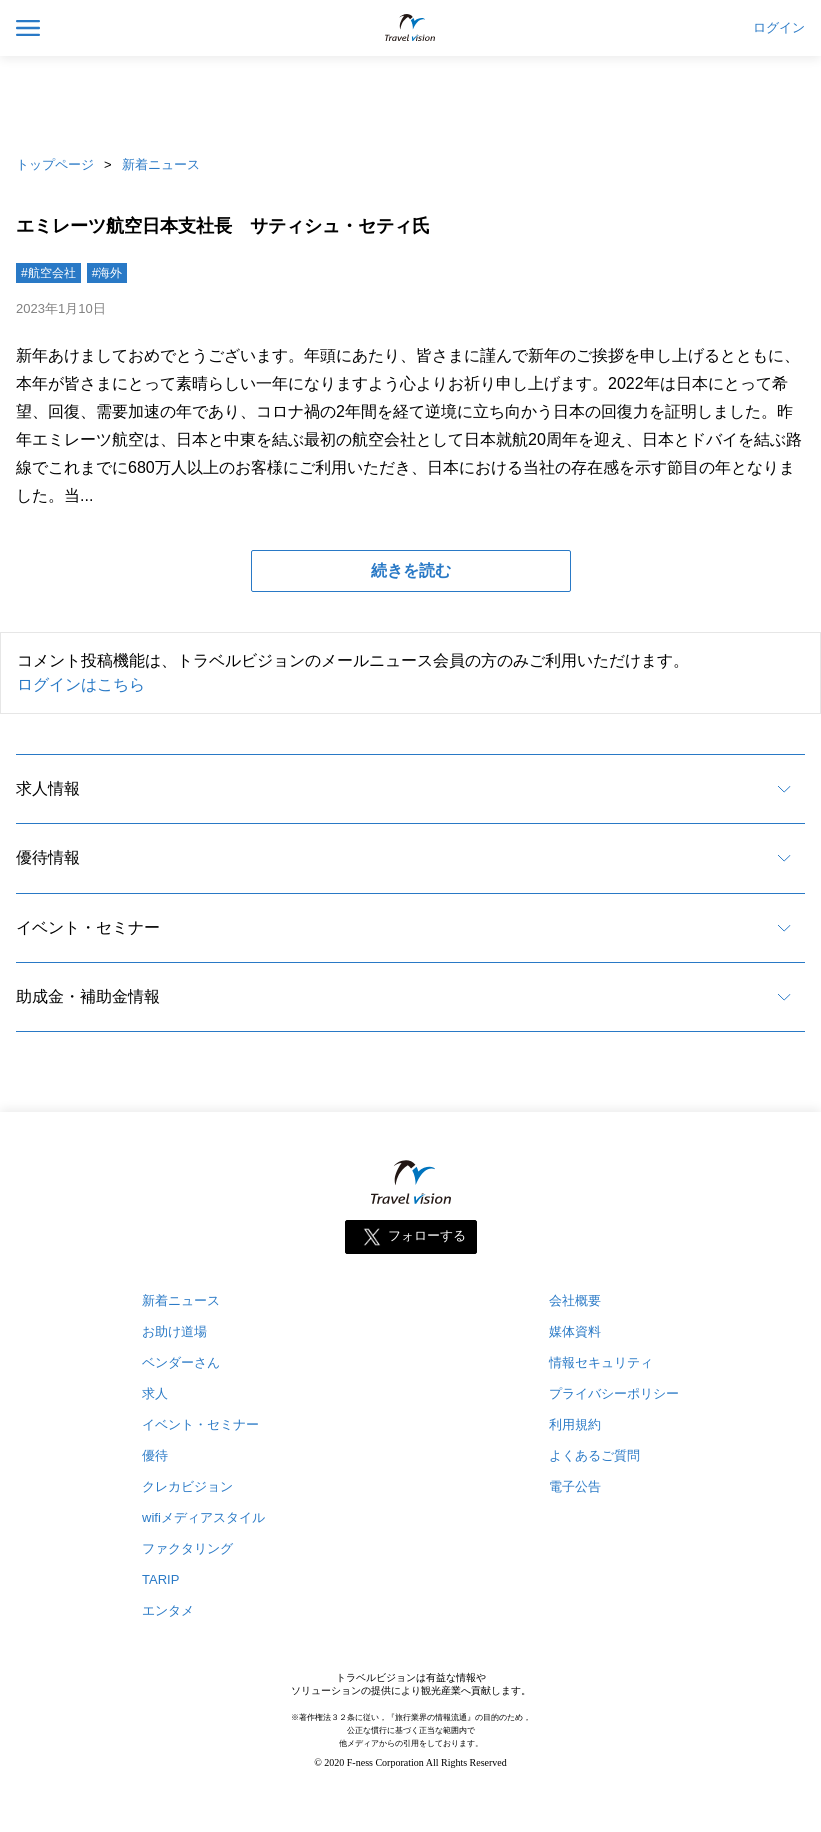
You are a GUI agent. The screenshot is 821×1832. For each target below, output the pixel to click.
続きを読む (411, 570)
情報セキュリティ (601, 1362)
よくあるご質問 (594, 1455)
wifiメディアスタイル (203, 1517)
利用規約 (575, 1424)
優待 (155, 1455)
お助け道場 (174, 1331)
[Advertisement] (411, 100)
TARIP (160, 1579)
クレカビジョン (187, 1486)
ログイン (779, 28)
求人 (155, 1393)
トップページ (55, 164)
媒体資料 (575, 1331)
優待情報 (48, 857)
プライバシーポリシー (614, 1393)
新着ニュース (161, 164)
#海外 (107, 273)
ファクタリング (187, 1548)
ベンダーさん (181, 1362)
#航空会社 (48, 273)
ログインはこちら (81, 684)
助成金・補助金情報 (88, 996)
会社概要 (575, 1300)
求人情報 (48, 788)
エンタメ (168, 1610)
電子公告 (575, 1486)
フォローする (427, 1236)
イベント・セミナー (88, 927)
